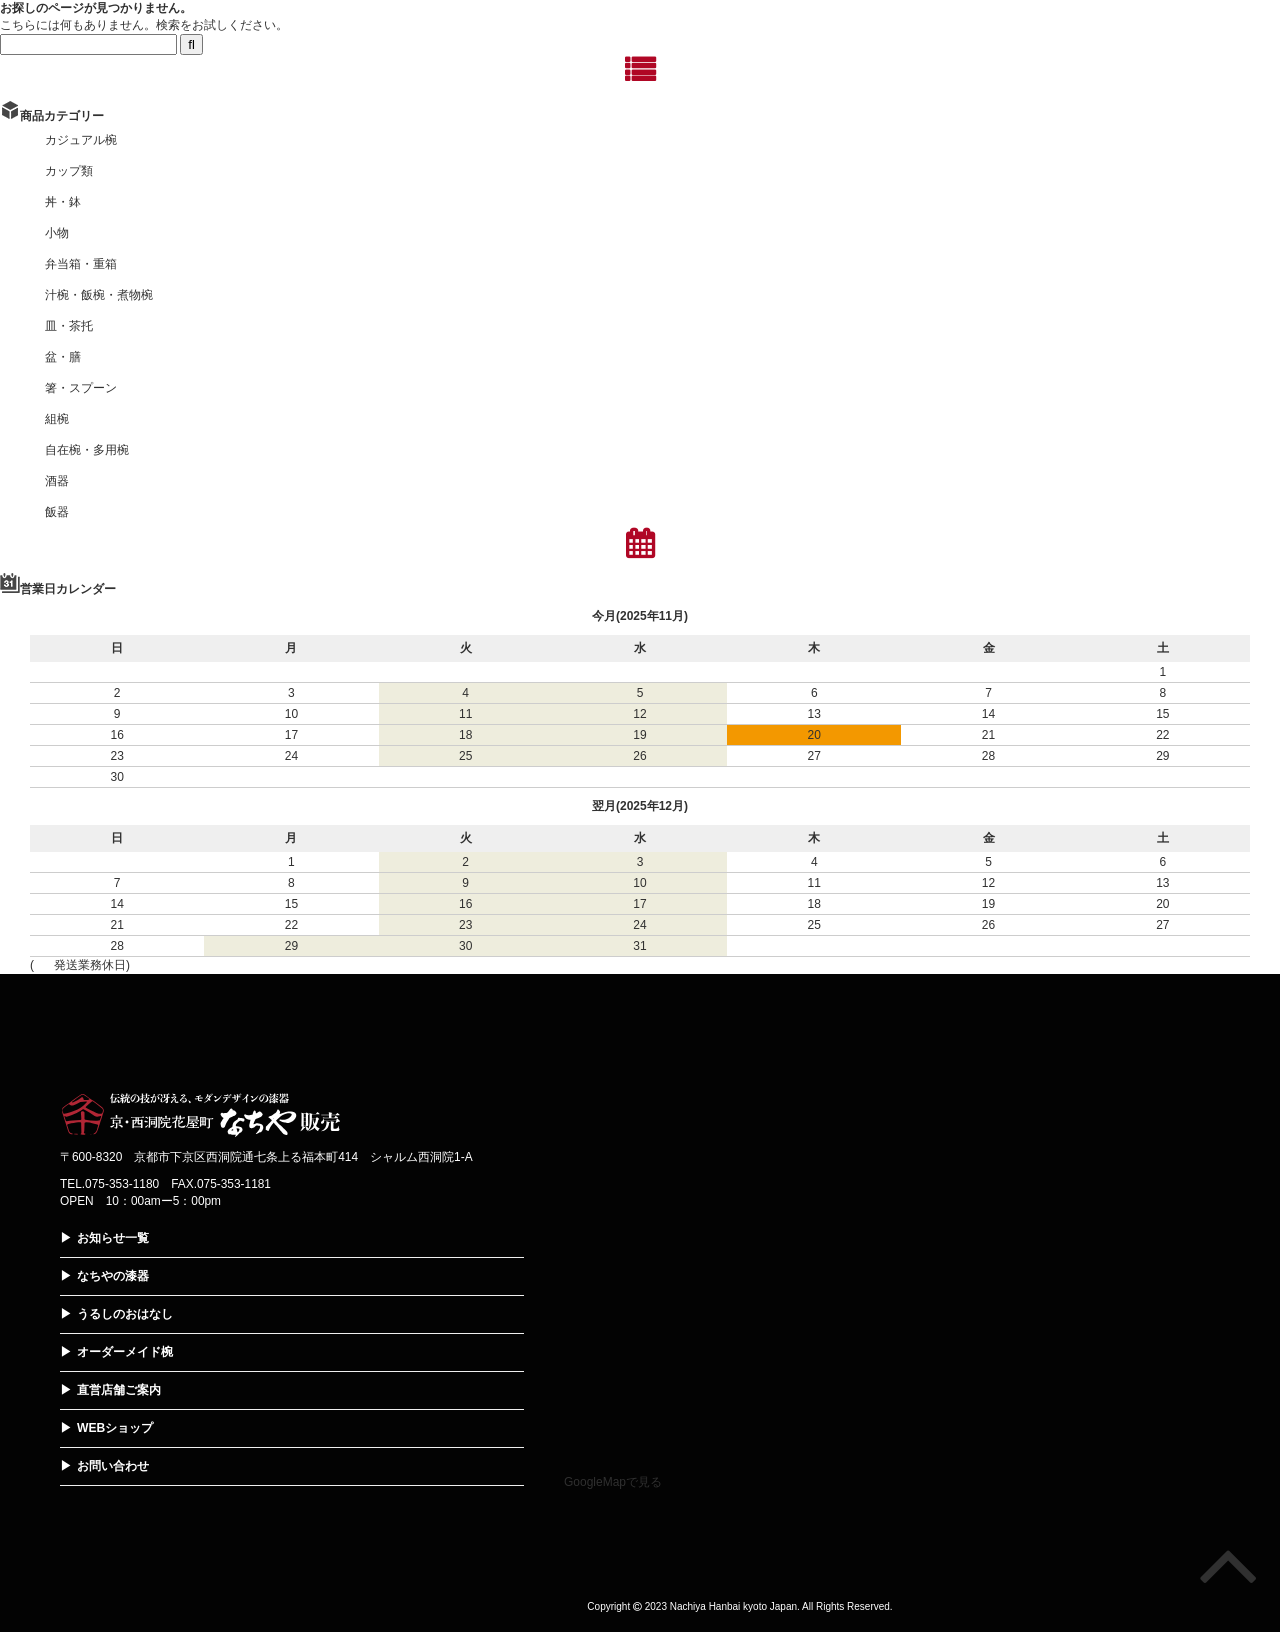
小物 (57, 233)
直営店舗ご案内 (119, 1390)
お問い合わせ (113, 1466)
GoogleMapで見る (613, 1482)
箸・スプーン (81, 388)
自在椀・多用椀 (87, 450)
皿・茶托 (69, 326)
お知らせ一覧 (113, 1238)
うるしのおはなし (125, 1314)
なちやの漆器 (113, 1276)
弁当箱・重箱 (81, 264)
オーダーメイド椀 (125, 1352)
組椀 (57, 419)
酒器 (57, 481)
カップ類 (69, 171)
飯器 (57, 512)
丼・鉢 (63, 202)
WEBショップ (115, 1428)
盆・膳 (63, 357)
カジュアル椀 (81, 140)
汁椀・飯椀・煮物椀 (99, 295)
